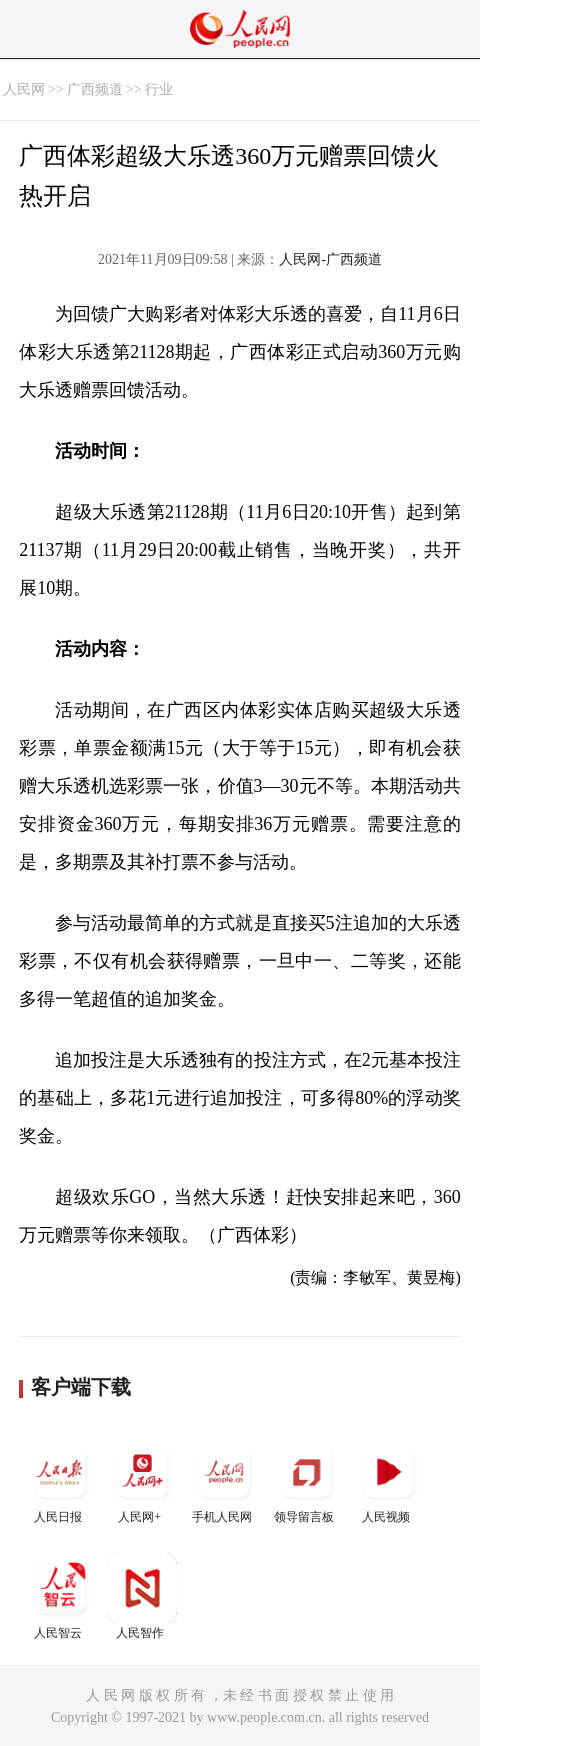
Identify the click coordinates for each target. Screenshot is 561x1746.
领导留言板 (306, 1480)
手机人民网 (224, 1480)
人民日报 (60, 1480)
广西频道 (95, 89)
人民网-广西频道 (330, 259)
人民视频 (388, 1480)
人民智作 (142, 1596)
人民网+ (142, 1480)
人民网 (24, 89)
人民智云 (60, 1596)
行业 (159, 89)
